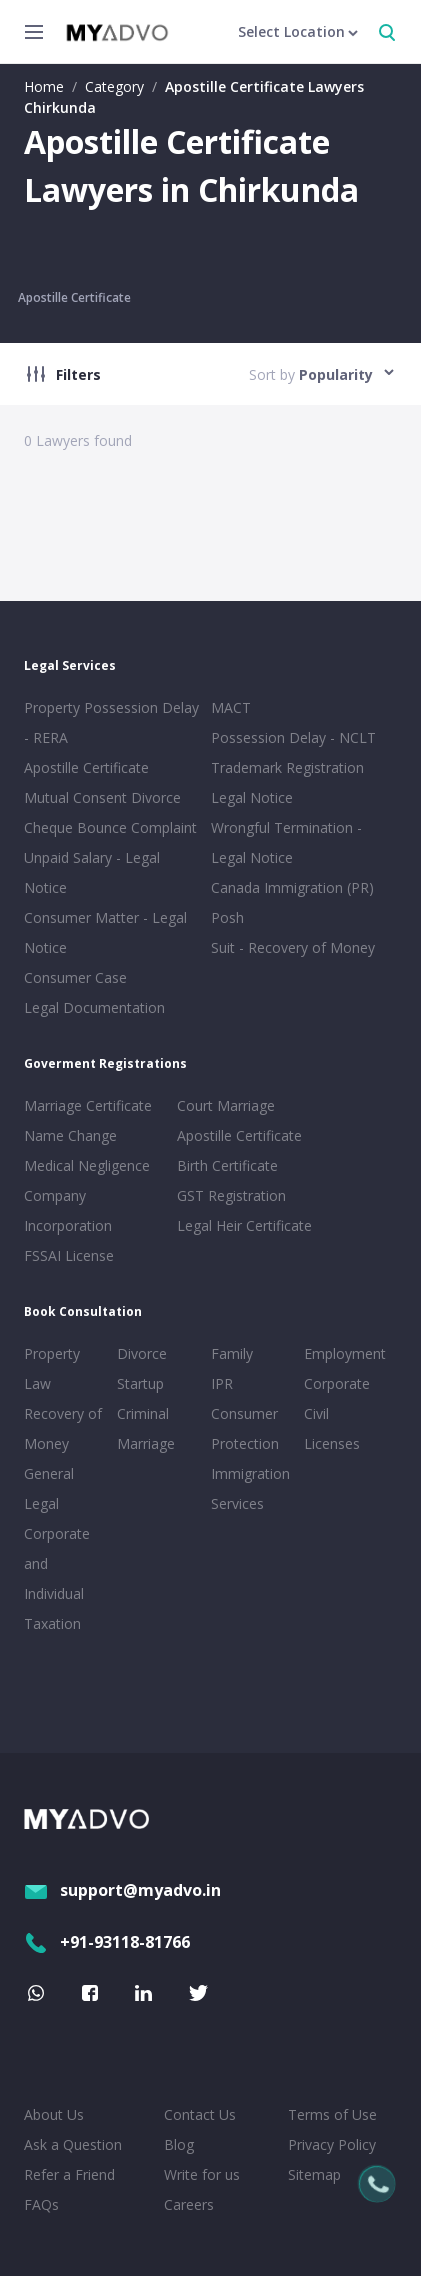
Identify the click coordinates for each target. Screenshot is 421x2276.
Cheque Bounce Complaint (110, 827)
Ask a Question (73, 2144)
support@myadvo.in (122, 1890)
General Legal (49, 1488)
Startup (140, 1383)
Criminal (143, 1413)
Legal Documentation (94, 1007)
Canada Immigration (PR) (292, 887)
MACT (231, 707)
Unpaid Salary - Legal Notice (92, 872)
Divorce (142, 1353)
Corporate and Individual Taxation (57, 1578)
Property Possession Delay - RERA (111, 722)
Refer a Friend (69, 2174)
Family (232, 1353)
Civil (316, 1413)
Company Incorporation (68, 1210)
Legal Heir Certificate (244, 1225)
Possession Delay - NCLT (293, 737)
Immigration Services (250, 1488)
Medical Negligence (87, 1165)
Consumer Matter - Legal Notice (105, 932)
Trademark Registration (287, 767)
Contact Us (200, 2114)
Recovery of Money (63, 1428)
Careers (189, 2204)
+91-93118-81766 (107, 1942)
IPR (222, 1383)
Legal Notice (252, 797)
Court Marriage (226, 1105)
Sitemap (314, 2174)
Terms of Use (332, 2114)
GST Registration (231, 1195)
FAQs (41, 2204)
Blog (179, 2144)
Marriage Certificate (88, 1105)
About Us (54, 2114)
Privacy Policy (332, 2144)
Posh (227, 917)
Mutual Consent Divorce (102, 797)
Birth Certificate (227, 1165)
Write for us (202, 2174)
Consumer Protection (245, 1428)
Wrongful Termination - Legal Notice (286, 842)
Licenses (332, 1443)
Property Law (52, 1368)
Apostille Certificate (74, 297)
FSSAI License (69, 1255)
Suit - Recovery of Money (293, 947)
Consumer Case (75, 977)
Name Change (70, 1135)
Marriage (146, 1443)
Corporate (337, 1383)
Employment (345, 1353)
